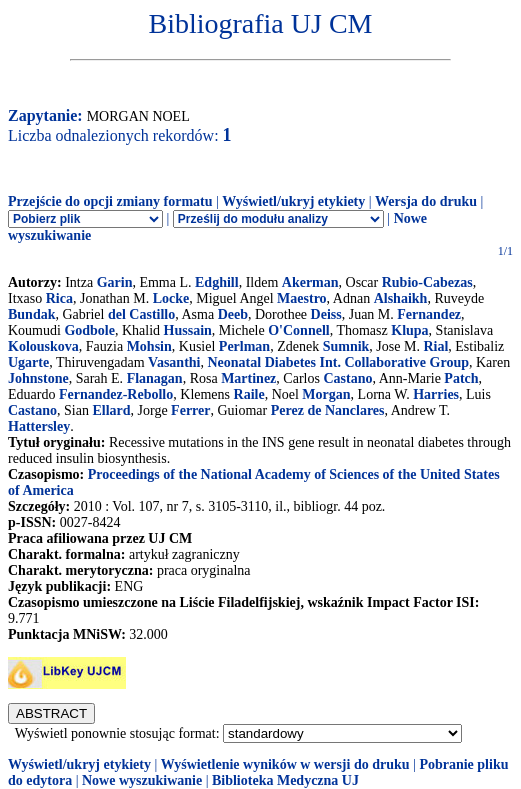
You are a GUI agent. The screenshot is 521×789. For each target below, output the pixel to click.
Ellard (111, 410)
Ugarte (28, 362)
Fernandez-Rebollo (116, 394)
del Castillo (141, 314)
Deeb (233, 314)
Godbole (89, 330)
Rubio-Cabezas (427, 282)
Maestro (302, 298)
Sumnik (346, 346)
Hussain (188, 330)
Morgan (326, 394)
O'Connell (298, 330)
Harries (436, 394)
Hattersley (39, 426)
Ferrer (190, 410)
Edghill (217, 282)
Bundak (31, 314)
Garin (115, 282)
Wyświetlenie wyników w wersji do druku (285, 764)
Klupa (409, 330)
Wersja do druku (426, 201)
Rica (59, 298)
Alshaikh (401, 298)
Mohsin (149, 346)
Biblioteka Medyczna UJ (285, 780)
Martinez (248, 378)
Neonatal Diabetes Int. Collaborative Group (338, 362)
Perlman (244, 346)
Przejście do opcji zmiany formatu (110, 201)
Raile (249, 394)
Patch (461, 378)
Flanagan (155, 378)
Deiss (326, 314)
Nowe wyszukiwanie (142, 780)
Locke (171, 298)
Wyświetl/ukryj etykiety (293, 201)
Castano (347, 378)
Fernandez (429, 314)
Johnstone (38, 378)
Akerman (310, 282)
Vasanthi (174, 362)
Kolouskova (43, 346)
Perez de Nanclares (328, 410)
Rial (435, 346)
